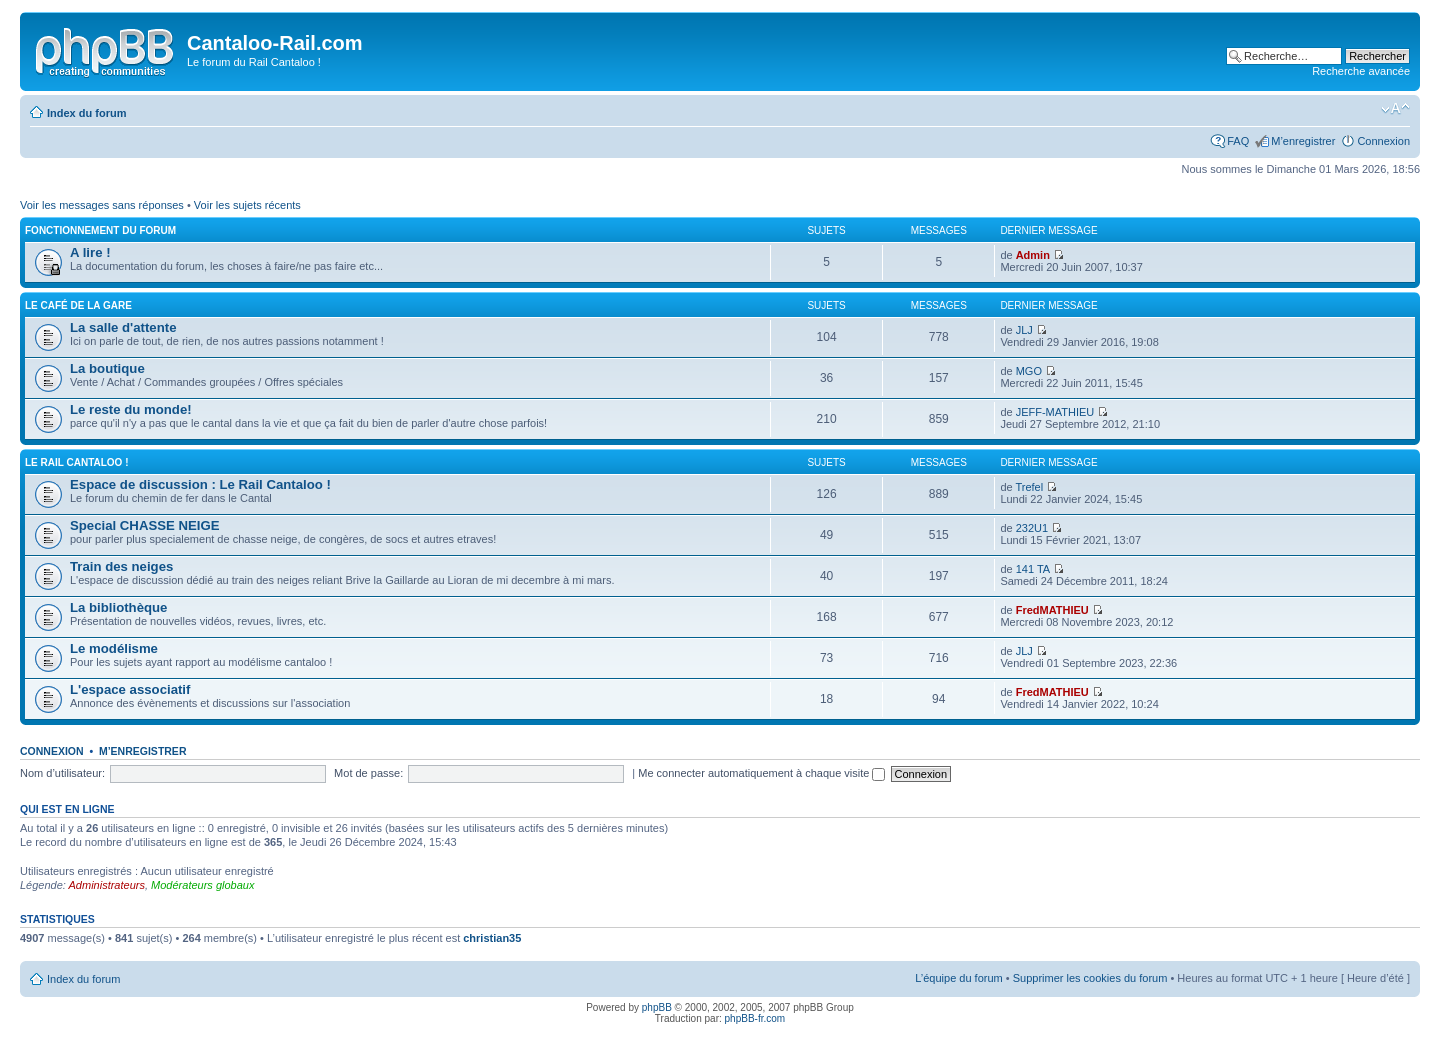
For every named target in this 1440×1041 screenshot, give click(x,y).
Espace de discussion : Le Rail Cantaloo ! (200, 484)
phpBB (657, 1007)
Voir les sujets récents (247, 205)
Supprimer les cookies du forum (1090, 978)
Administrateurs (107, 885)
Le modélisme (114, 648)
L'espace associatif (130, 689)
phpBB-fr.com (755, 1018)
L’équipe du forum (958, 978)
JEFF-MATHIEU (1055, 412)
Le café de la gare (78, 305)
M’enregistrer (1303, 141)
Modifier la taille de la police (1395, 109)
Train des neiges (121, 566)
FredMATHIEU (1052, 610)
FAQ (1238, 141)
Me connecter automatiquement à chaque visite (761, 773)
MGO (1029, 371)
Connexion (1383, 141)
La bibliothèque (118, 607)
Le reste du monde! (131, 409)
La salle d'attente (123, 327)
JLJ (1024, 330)
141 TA (1033, 569)
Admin (1033, 255)
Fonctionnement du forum (100, 230)
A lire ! (90, 252)
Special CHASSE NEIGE (145, 525)
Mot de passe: (368, 773)
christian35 (492, 938)
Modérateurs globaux (202, 885)
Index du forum (86, 113)
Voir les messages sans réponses (102, 205)
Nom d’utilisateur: (62, 773)
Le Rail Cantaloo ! (77, 462)
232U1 (1032, 528)
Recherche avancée (1361, 71)
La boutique (107, 368)
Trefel (1029, 487)
